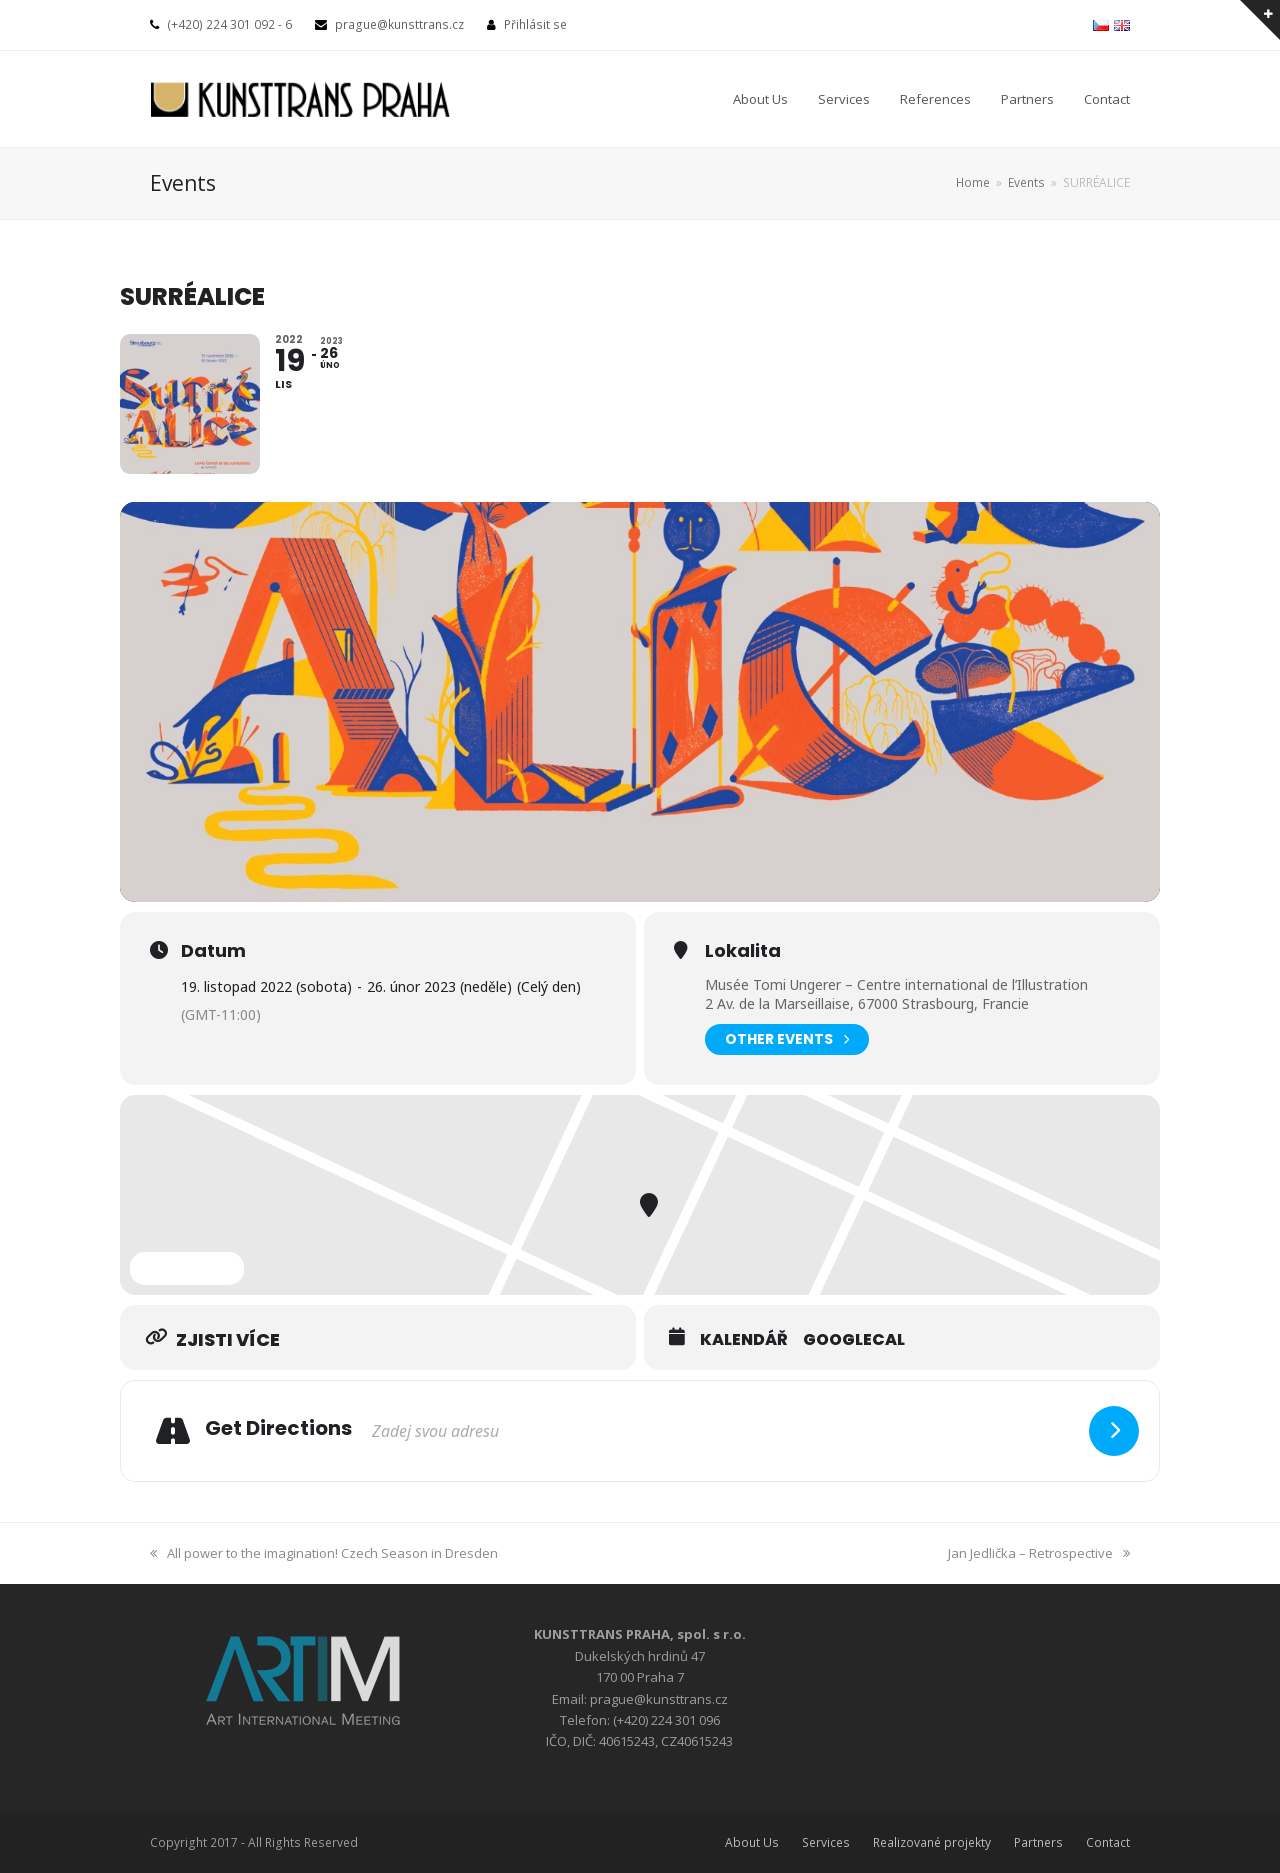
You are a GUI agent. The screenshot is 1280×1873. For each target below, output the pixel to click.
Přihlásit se (535, 24)
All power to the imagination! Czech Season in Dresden (324, 1553)
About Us (752, 1842)
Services (826, 1842)
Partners (1038, 1842)
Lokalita (743, 951)
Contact (1108, 1842)
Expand (187, 1268)
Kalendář (744, 1340)
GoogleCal (854, 1340)
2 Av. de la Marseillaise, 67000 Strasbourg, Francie (867, 1003)
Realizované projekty (932, 1842)
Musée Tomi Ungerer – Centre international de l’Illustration (896, 984)
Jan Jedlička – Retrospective (1039, 1553)
